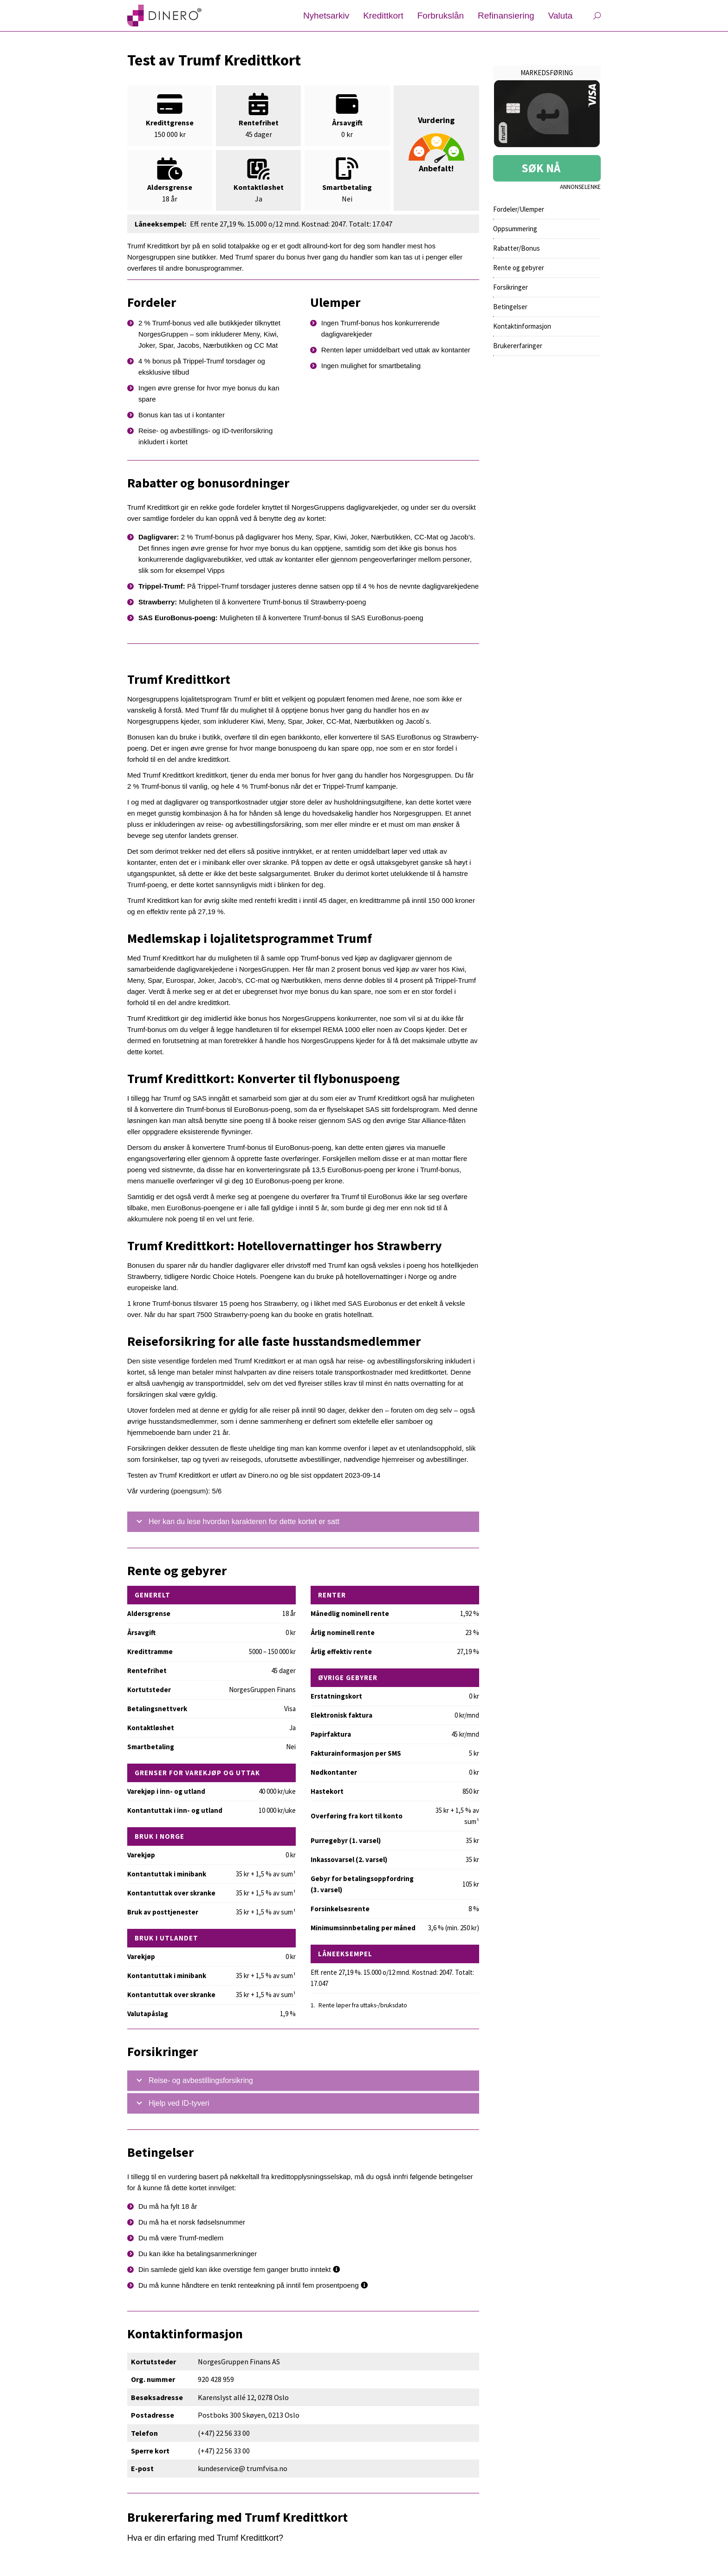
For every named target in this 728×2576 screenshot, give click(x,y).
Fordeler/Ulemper (518, 209)
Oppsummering (515, 228)
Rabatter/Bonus (516, 248)
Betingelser (510, 306)
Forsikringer (510, 287)
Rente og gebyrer (518, 267)
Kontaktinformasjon (522, 326)
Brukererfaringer (517, 345)
